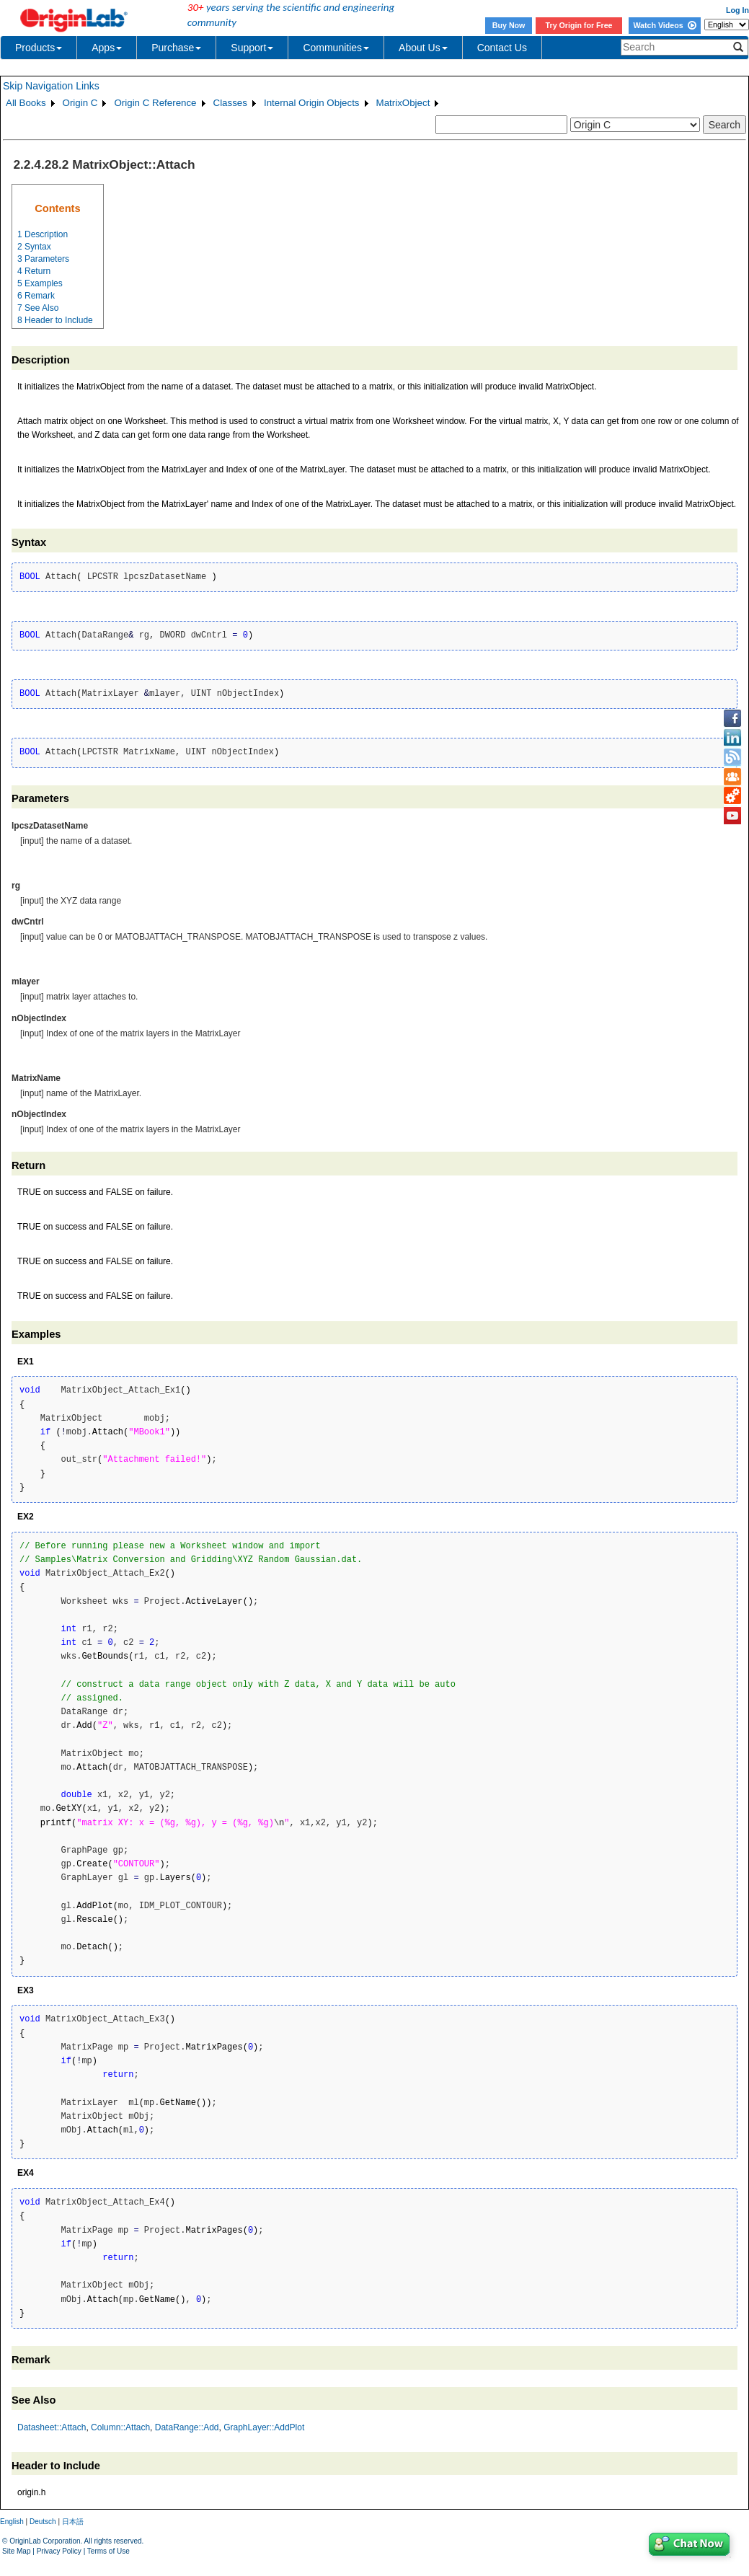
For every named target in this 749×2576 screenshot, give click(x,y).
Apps (107, 47)
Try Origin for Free (579, 25)
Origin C (80, 102)
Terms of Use (108, 2551)
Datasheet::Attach (51, 2427)
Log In (737, 10)
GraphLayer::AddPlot (263, 2427)
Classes (230, 102)
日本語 (73, 2522)
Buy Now (509, 25)
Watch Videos (664, 25)
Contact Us (502, 47)
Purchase (176, 47)
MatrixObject (403, 102)
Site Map (16, 2551)
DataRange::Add (187, 2427)
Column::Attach (120, 2427)
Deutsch (43, 2522)
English (12, 2522)
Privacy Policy (59, 2551)
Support (252, 47)
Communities (336, 47)
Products (38, 47)
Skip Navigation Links (51, 86)
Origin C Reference (155, 102)
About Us (423, 47)
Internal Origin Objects (312, 102)
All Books (26, 102)
